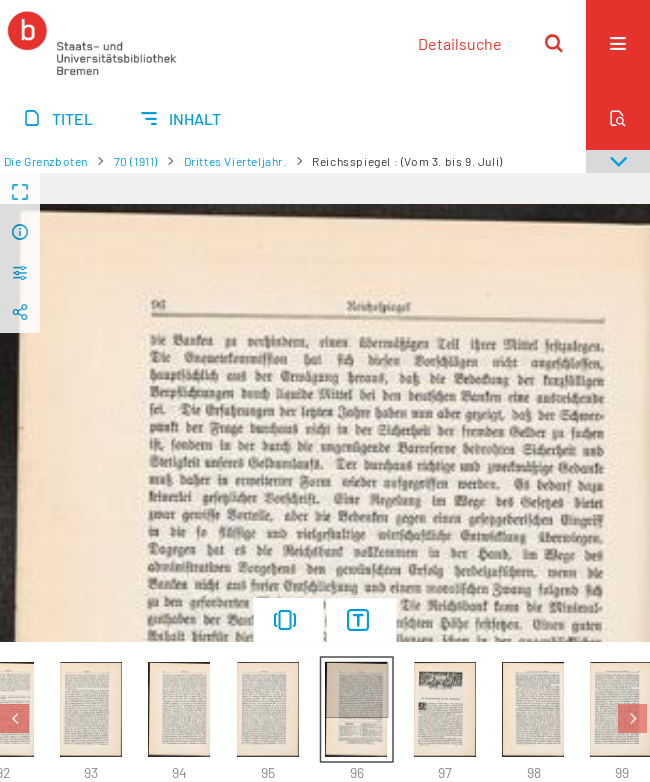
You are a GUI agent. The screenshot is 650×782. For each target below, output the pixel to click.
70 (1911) (136, 161)
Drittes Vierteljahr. (235, 161)
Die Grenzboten (46, 161)
